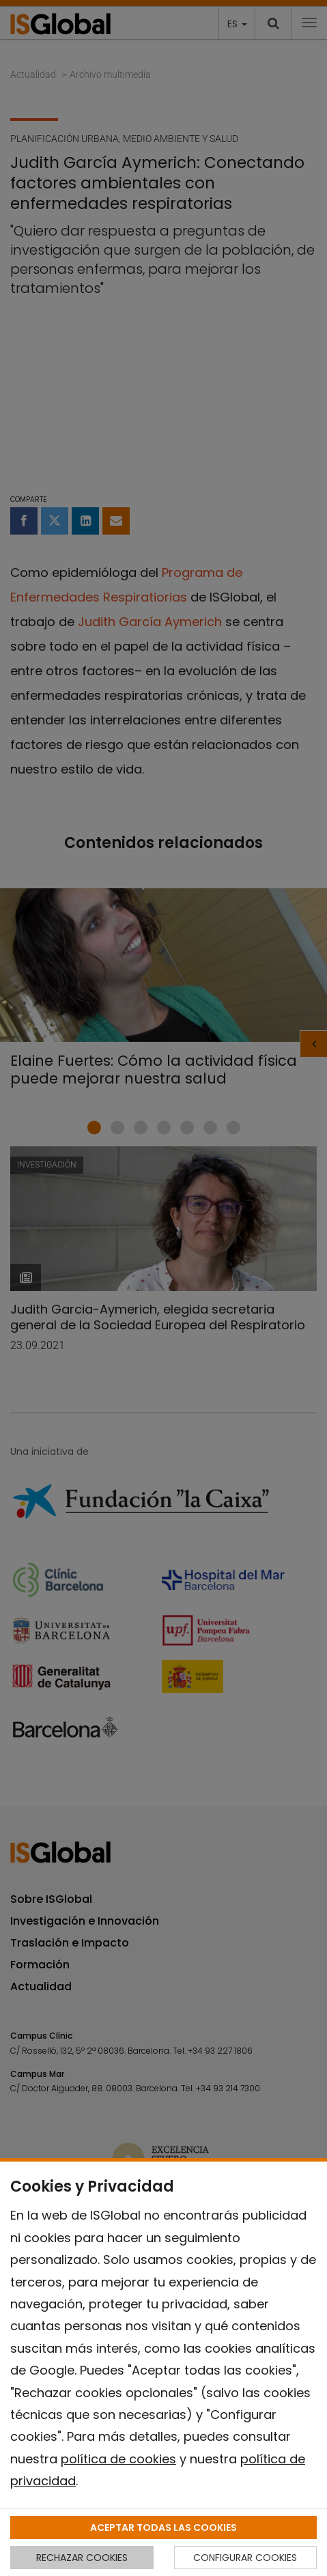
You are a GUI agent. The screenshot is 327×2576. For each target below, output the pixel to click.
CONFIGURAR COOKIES (245, 2557)
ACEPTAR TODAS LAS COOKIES (163, 2527)
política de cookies (118, 2458)
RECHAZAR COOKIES (82, 2557)
